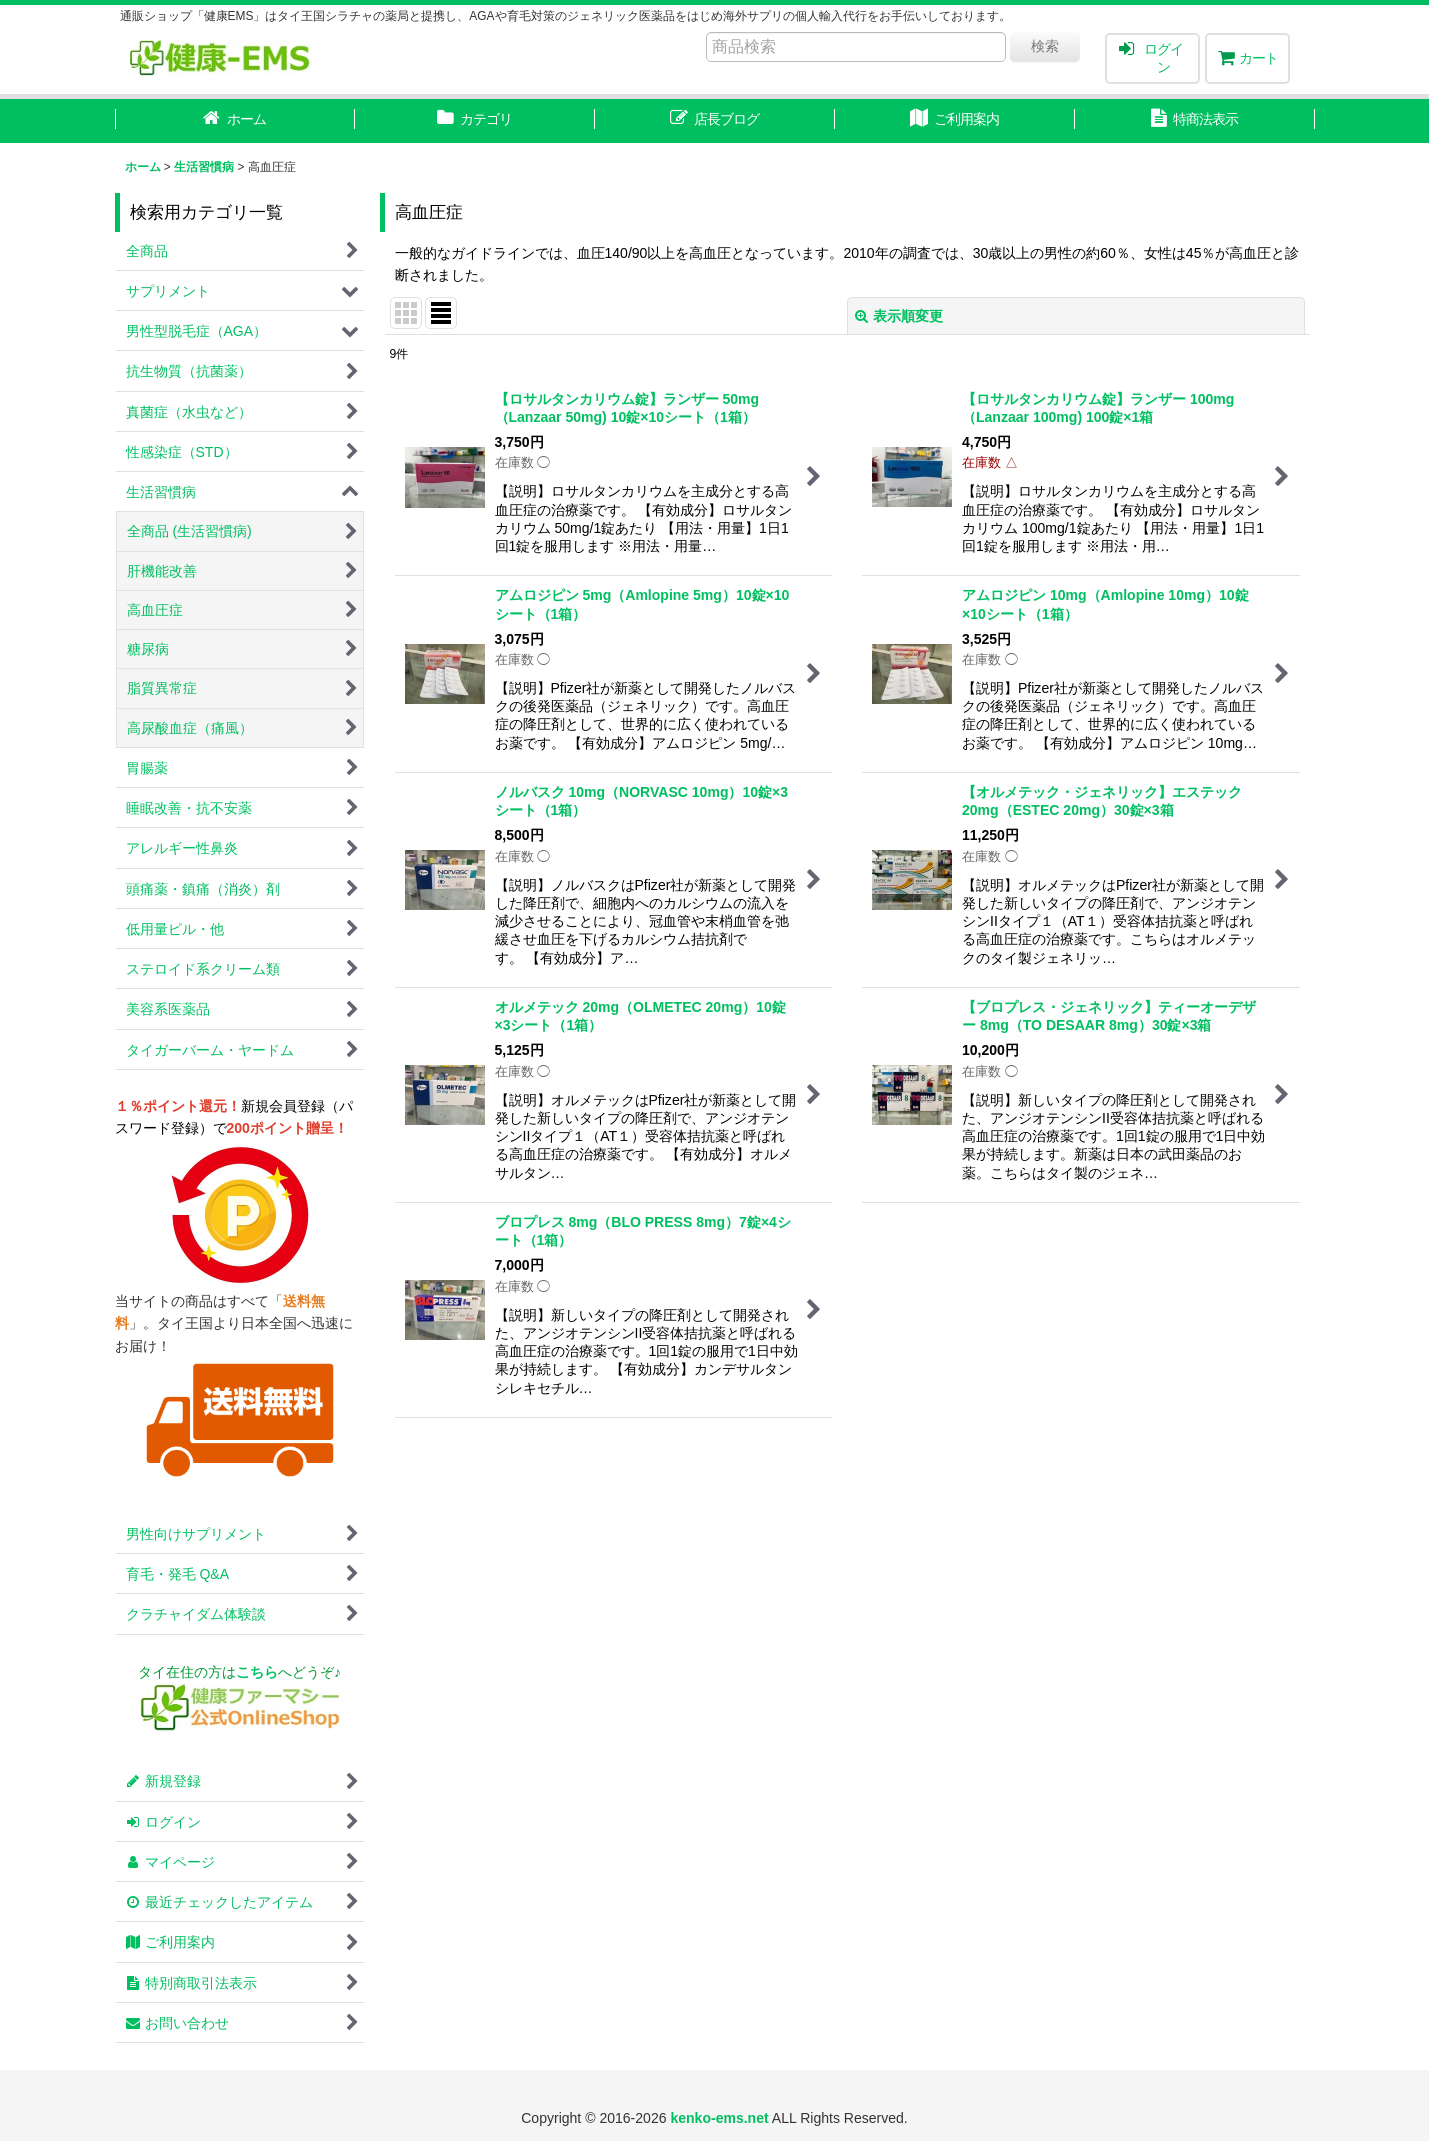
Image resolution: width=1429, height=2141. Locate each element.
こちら (257, 1672)
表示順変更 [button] (899, 316)
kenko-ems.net (719, 2118)
